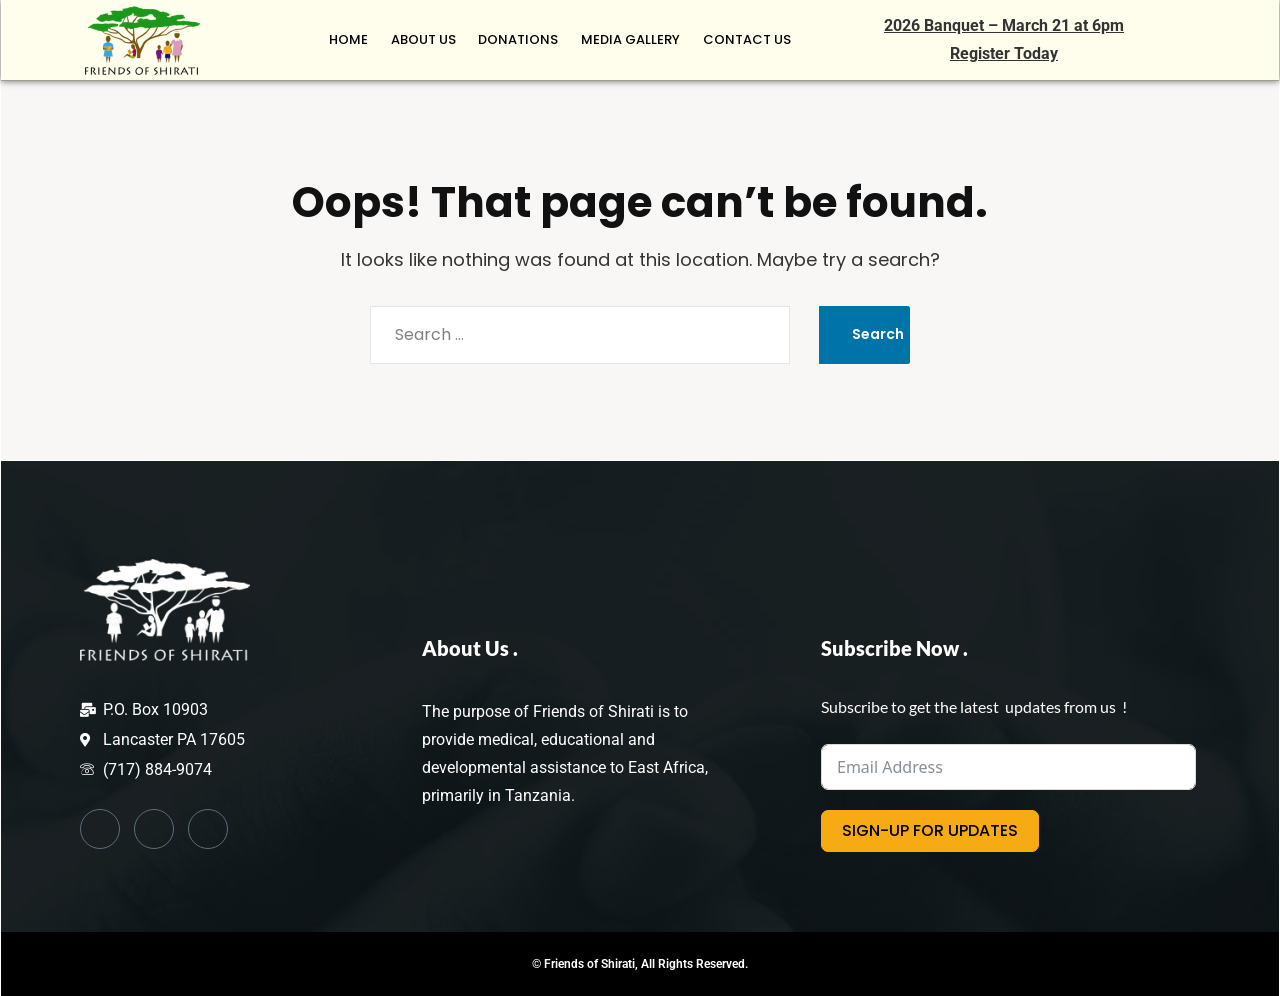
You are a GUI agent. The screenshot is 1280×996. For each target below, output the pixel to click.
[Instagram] (208, 829)
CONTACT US (748, 39)
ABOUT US (432, 39)
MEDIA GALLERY (634, 39)
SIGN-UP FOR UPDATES (930, 830)
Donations (525, 39)
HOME (360, 39)
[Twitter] (154, 829)
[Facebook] (100, 829)
